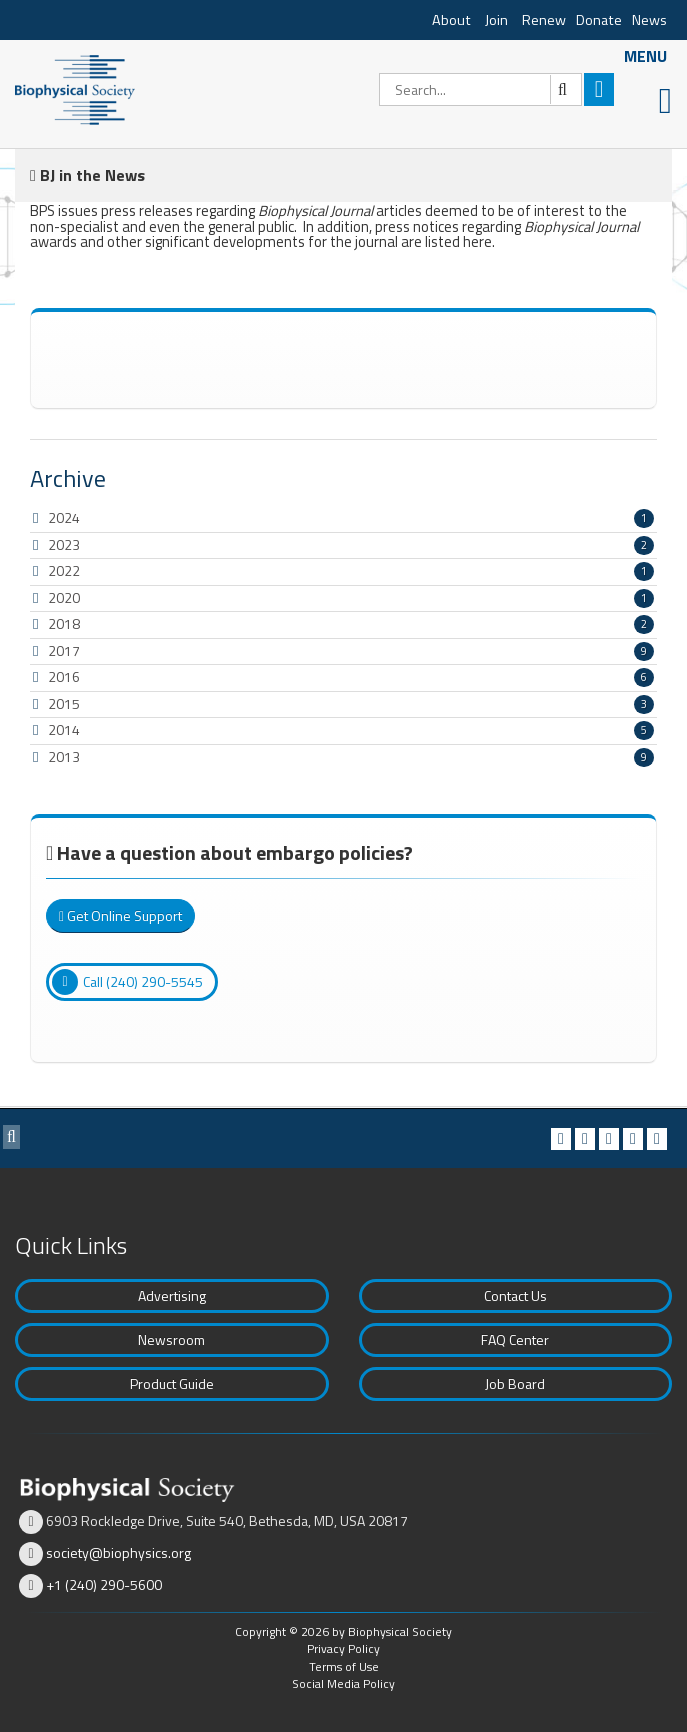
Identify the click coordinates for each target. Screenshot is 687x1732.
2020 (64, 597)
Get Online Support (120, 915)
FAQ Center (515, 1339)
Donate (599, 20)
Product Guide (172, 1383)
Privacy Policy (343, 1648)
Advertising (172, 1295)
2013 (64, 756)
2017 (64, 650)
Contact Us (515, 1295)
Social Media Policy (343, 1683)
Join (496, 20)
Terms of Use (344, 1666)
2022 (64, 570)
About (451, 20)
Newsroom (171, 1339)
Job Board (515, 1383)
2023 (64, 544)
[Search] (480, 89)
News (649, 20)
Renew (544, 20)
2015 (64, 703)
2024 (64, 517)
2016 (64, 676)
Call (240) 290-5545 (127, 982)
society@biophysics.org (118, 1552)
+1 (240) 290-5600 (104, 1584)
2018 (64, 623)
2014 (64, 729)
